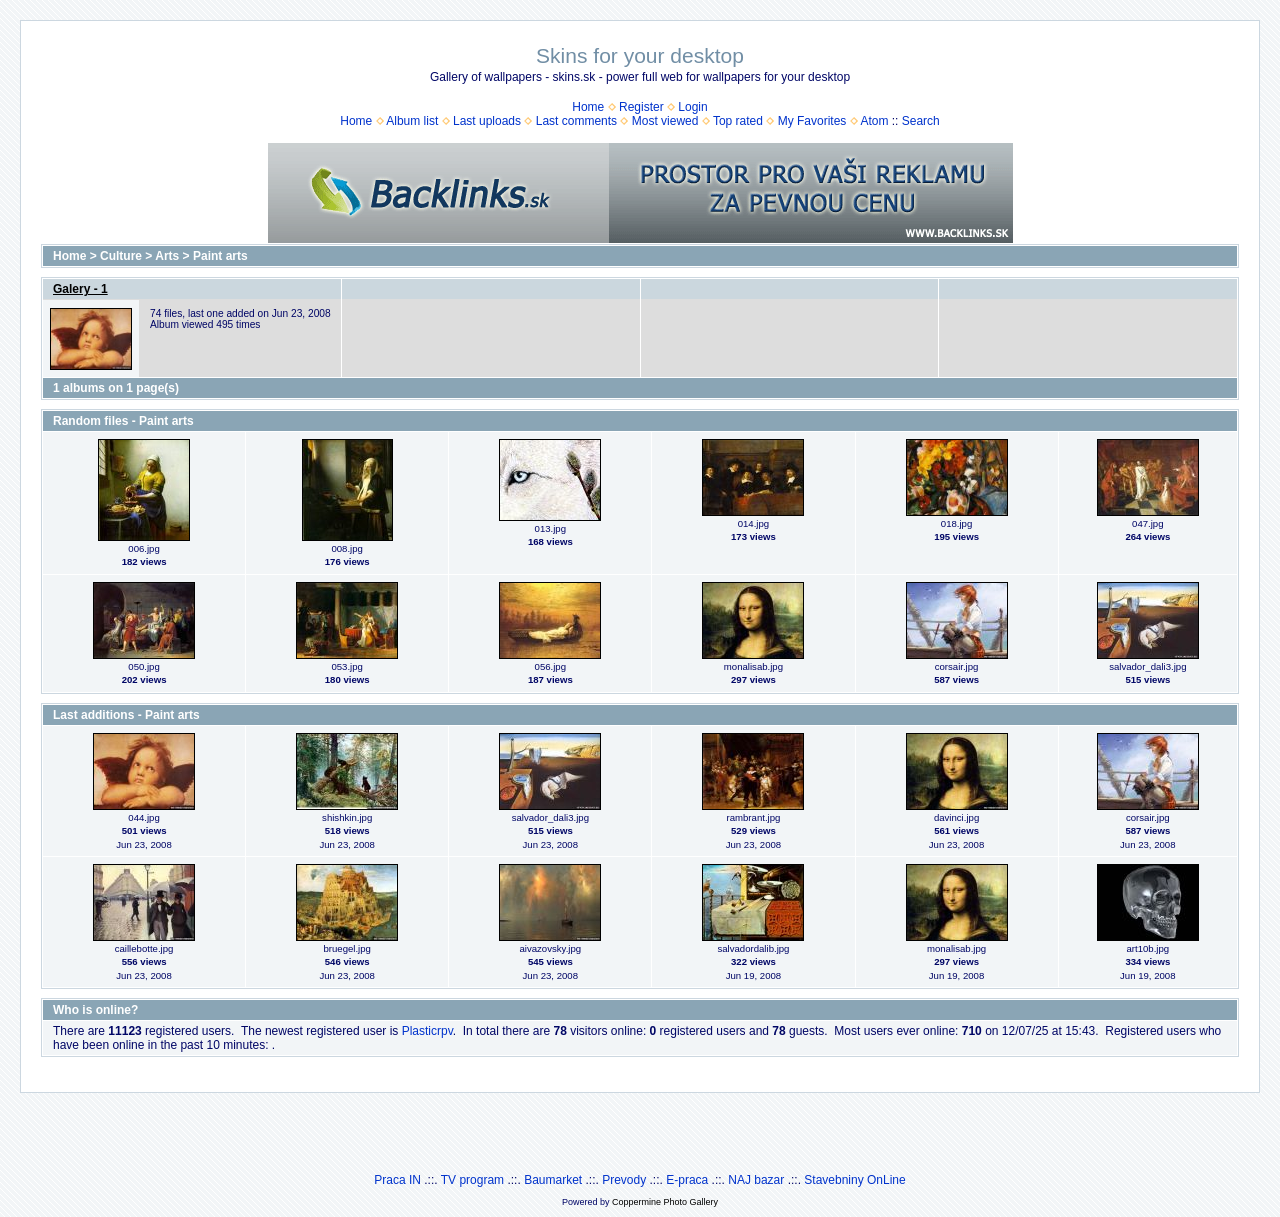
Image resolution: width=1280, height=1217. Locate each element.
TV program (472, 1180)
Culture (121, 256)
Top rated (738, 121)
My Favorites (812, 121)
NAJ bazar (756, 1180)
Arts (167, 256)
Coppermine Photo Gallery (665, 1202)
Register (641, 107)
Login (692, 107)
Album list (412, 121)
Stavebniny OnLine (854, 1180)
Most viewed (665, 121)
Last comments (576, 121)
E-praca (687, 1180)
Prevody (624, 1180)
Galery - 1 (80, 289)
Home (588, 107)
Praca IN (397, 1180)
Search (921, 121)
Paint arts (220, 256)
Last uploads (487, 121)
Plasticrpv (427, 1031)
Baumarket (553, 1180)
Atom (874, 121)
